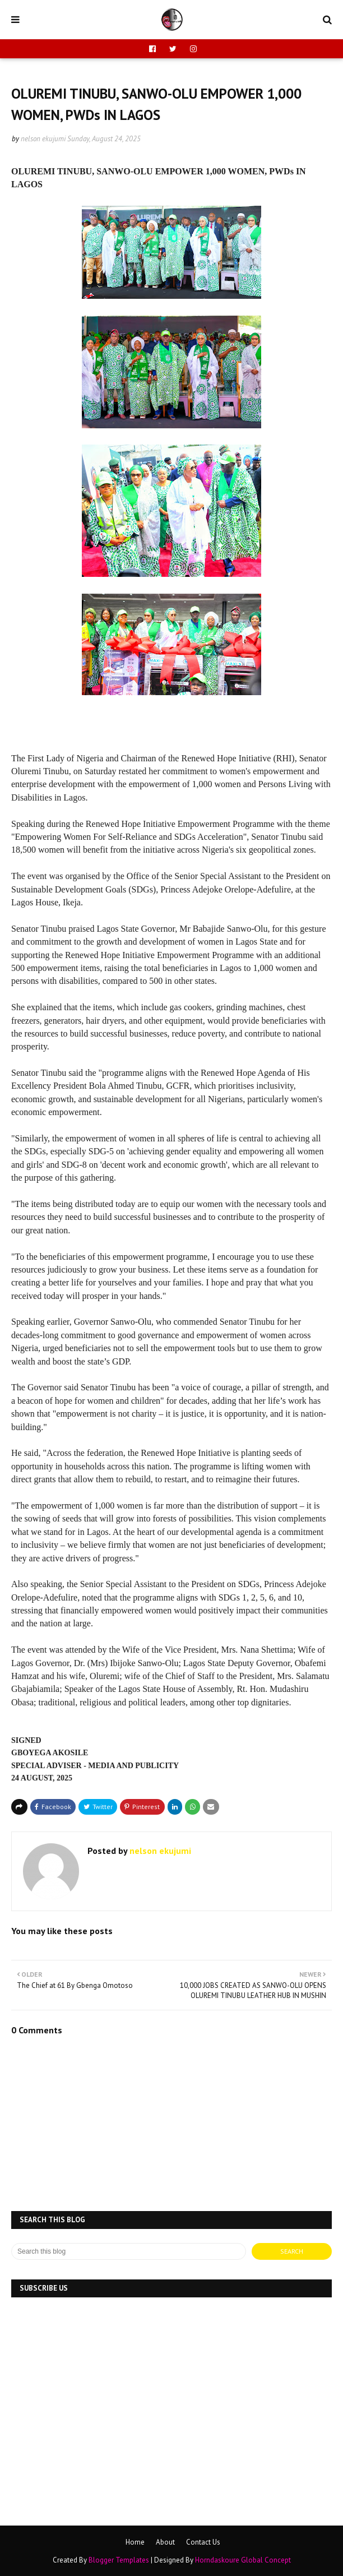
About (165, 2542)
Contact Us (203, 2542)
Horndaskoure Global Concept (243, 2560)
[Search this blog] (128, 2251)
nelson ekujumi (43, 139)
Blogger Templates (119, 2560)
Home (135, 2542)
